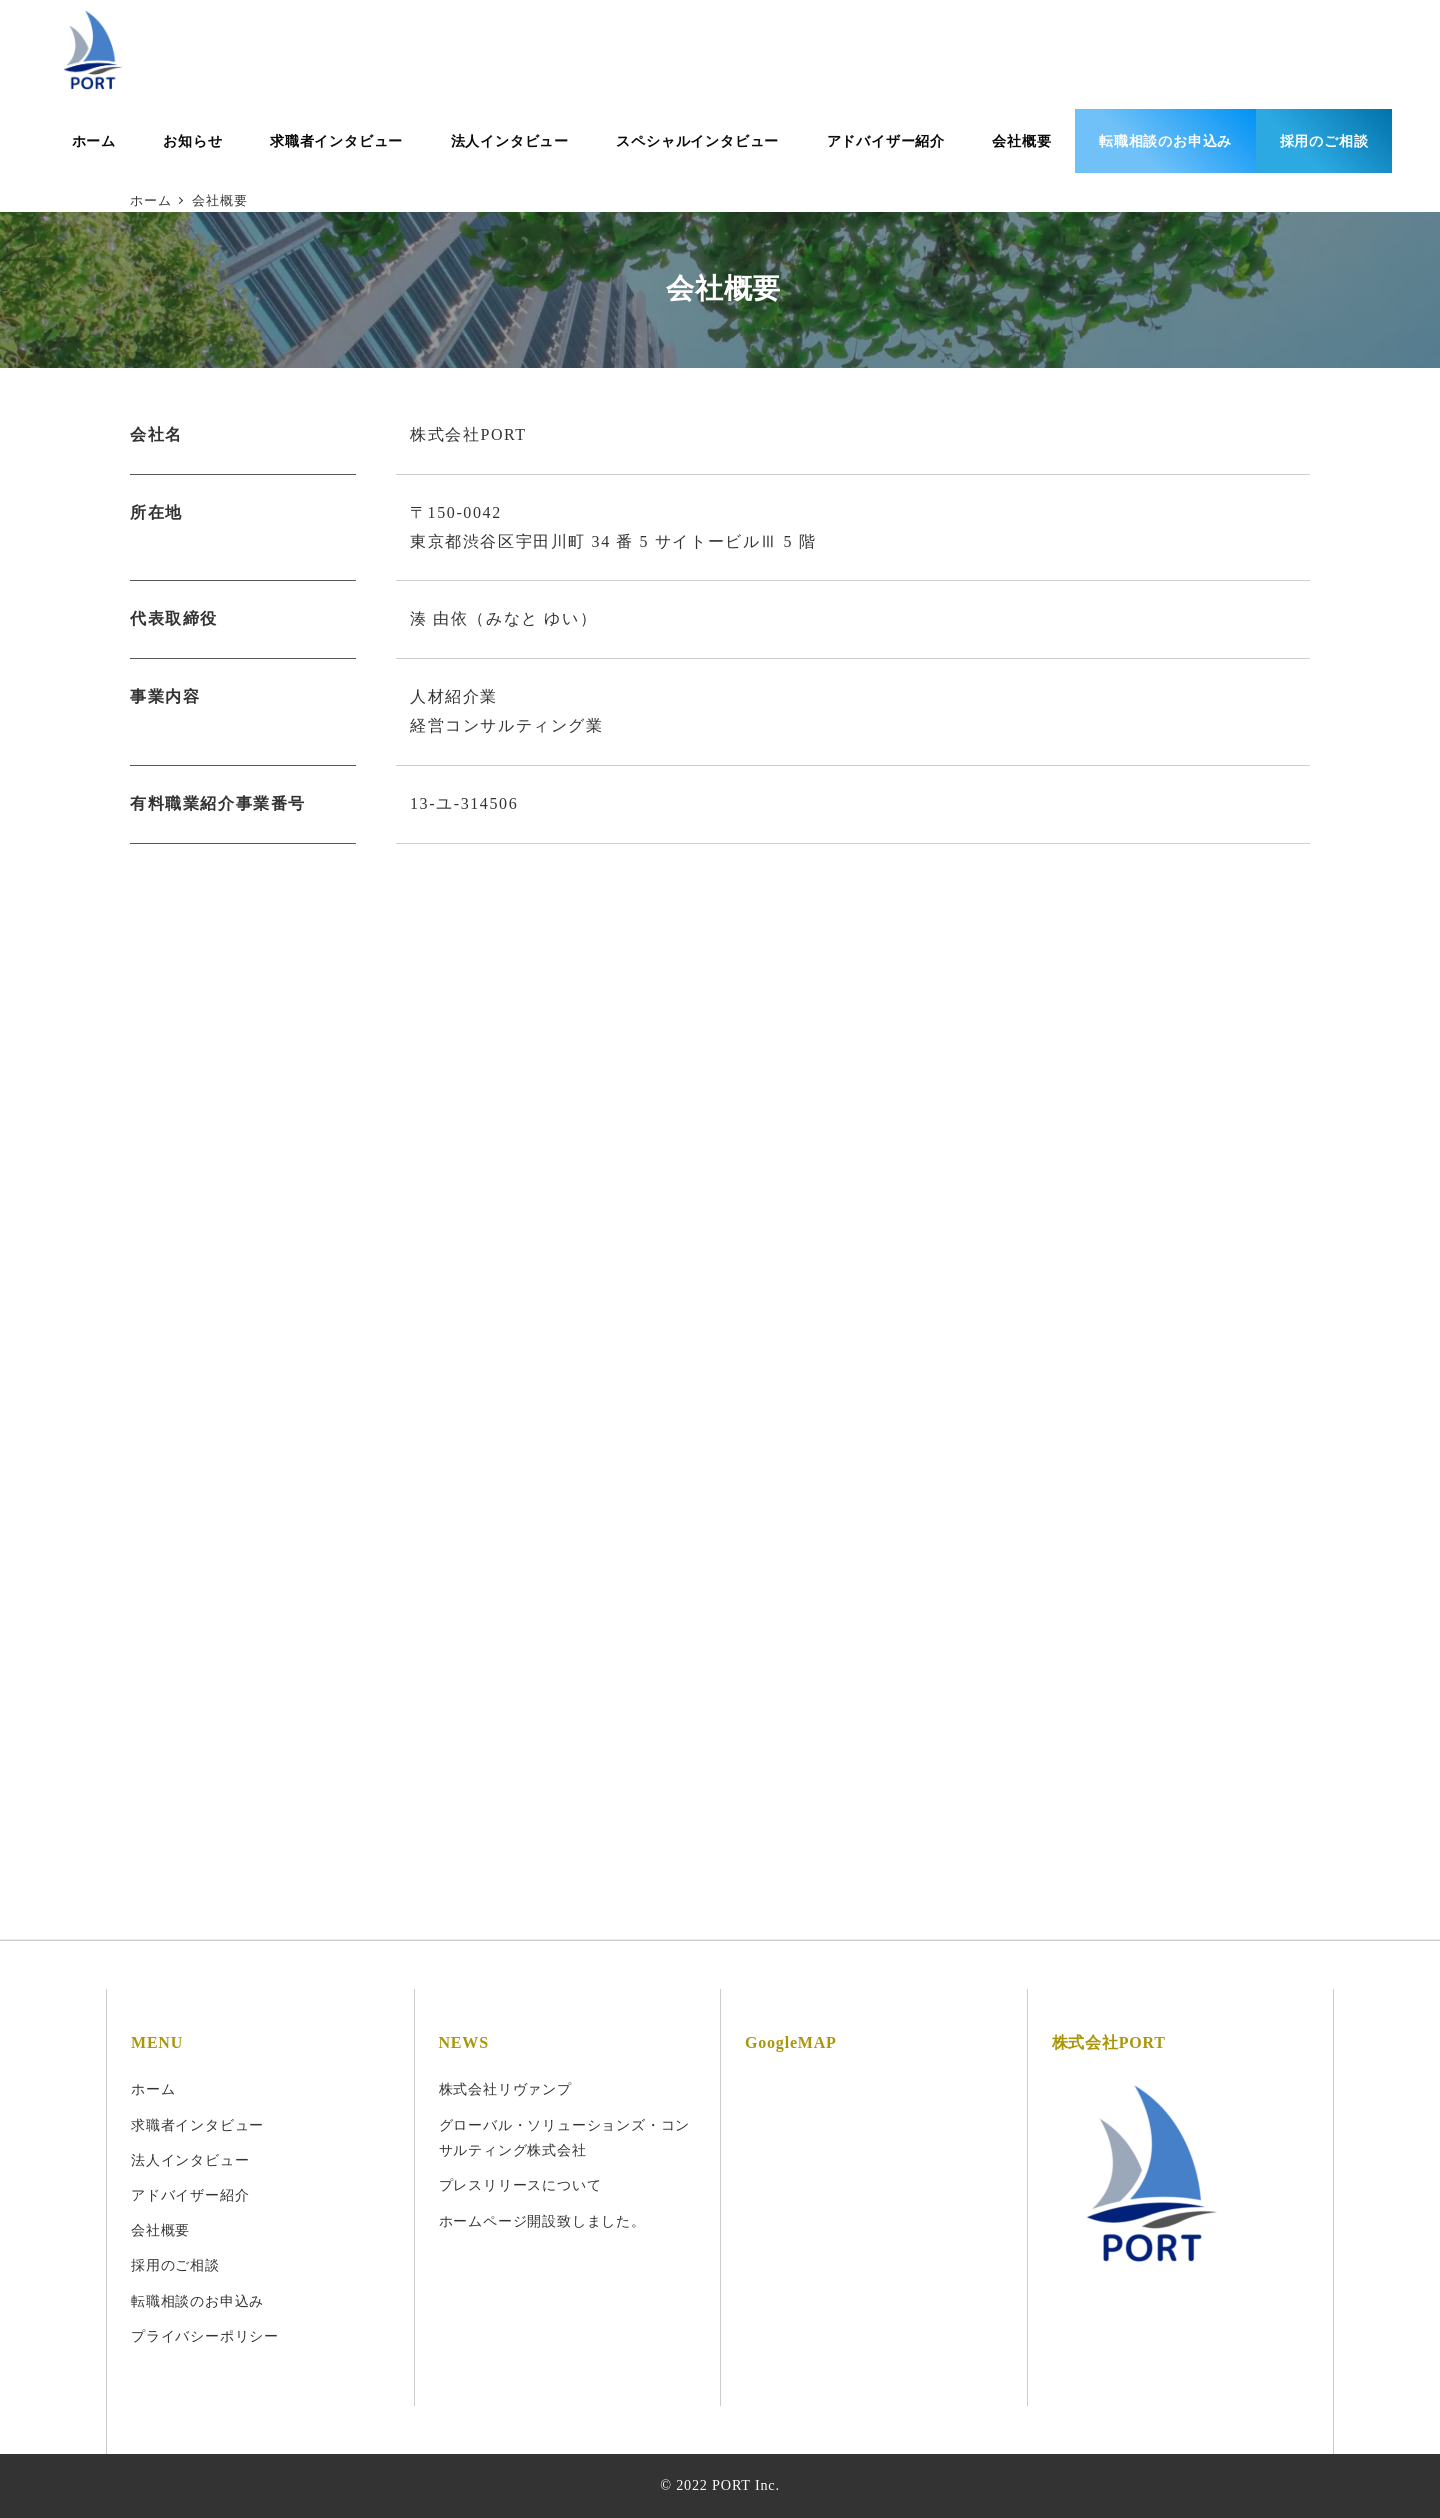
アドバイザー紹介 (190, 2195)
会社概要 (160, 2230)
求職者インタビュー (197, 2125)
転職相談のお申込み (197, 2301)
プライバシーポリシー (205, 2336)
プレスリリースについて (520, 2185)
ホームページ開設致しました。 (542, 2221)
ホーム (153, 2089)
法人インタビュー (190, 2160)
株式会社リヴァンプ (505, 2089)
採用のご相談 (175, 2265)
